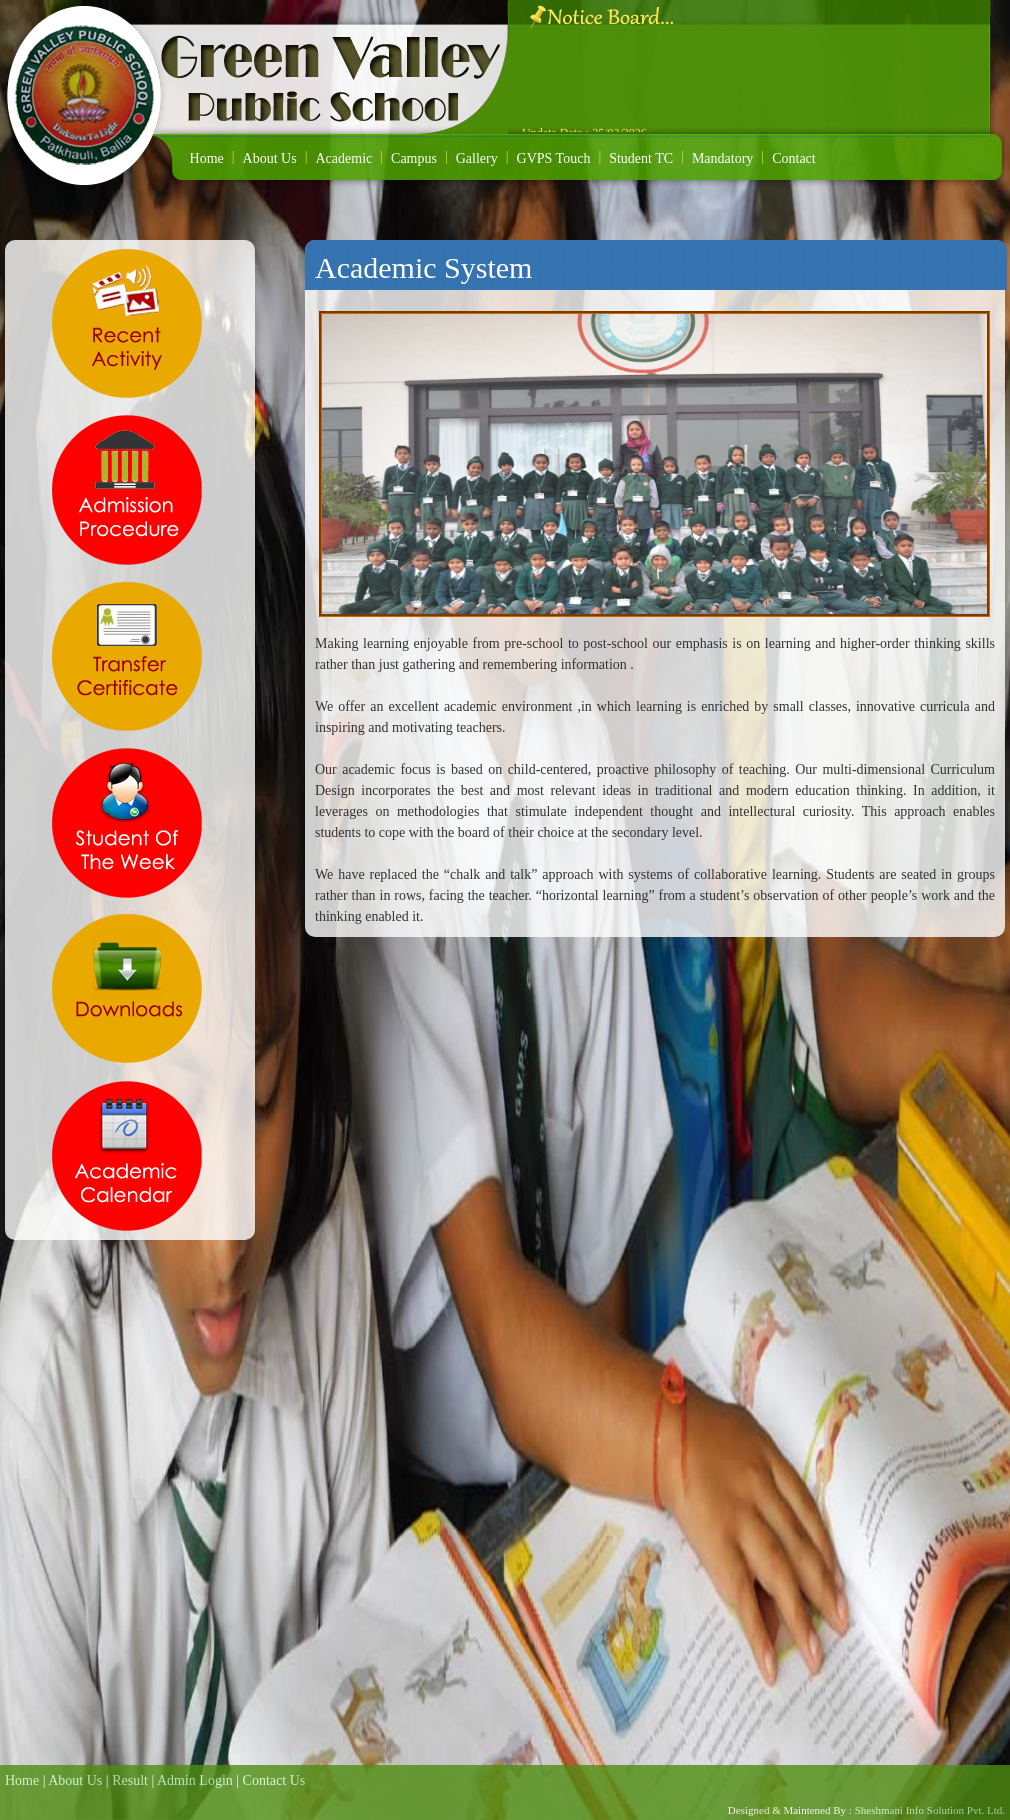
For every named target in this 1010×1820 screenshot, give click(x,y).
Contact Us (274, 1780)
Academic (343, 158)
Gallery (477, 158)
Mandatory (722, 158)
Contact (794, 158)
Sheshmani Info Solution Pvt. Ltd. (928, 1810)
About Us (270, 158)
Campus (414, 158)
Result (130, 1780)
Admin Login (195, 1780)
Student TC (641, 158)
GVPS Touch (554, 158)
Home (207, 158)
